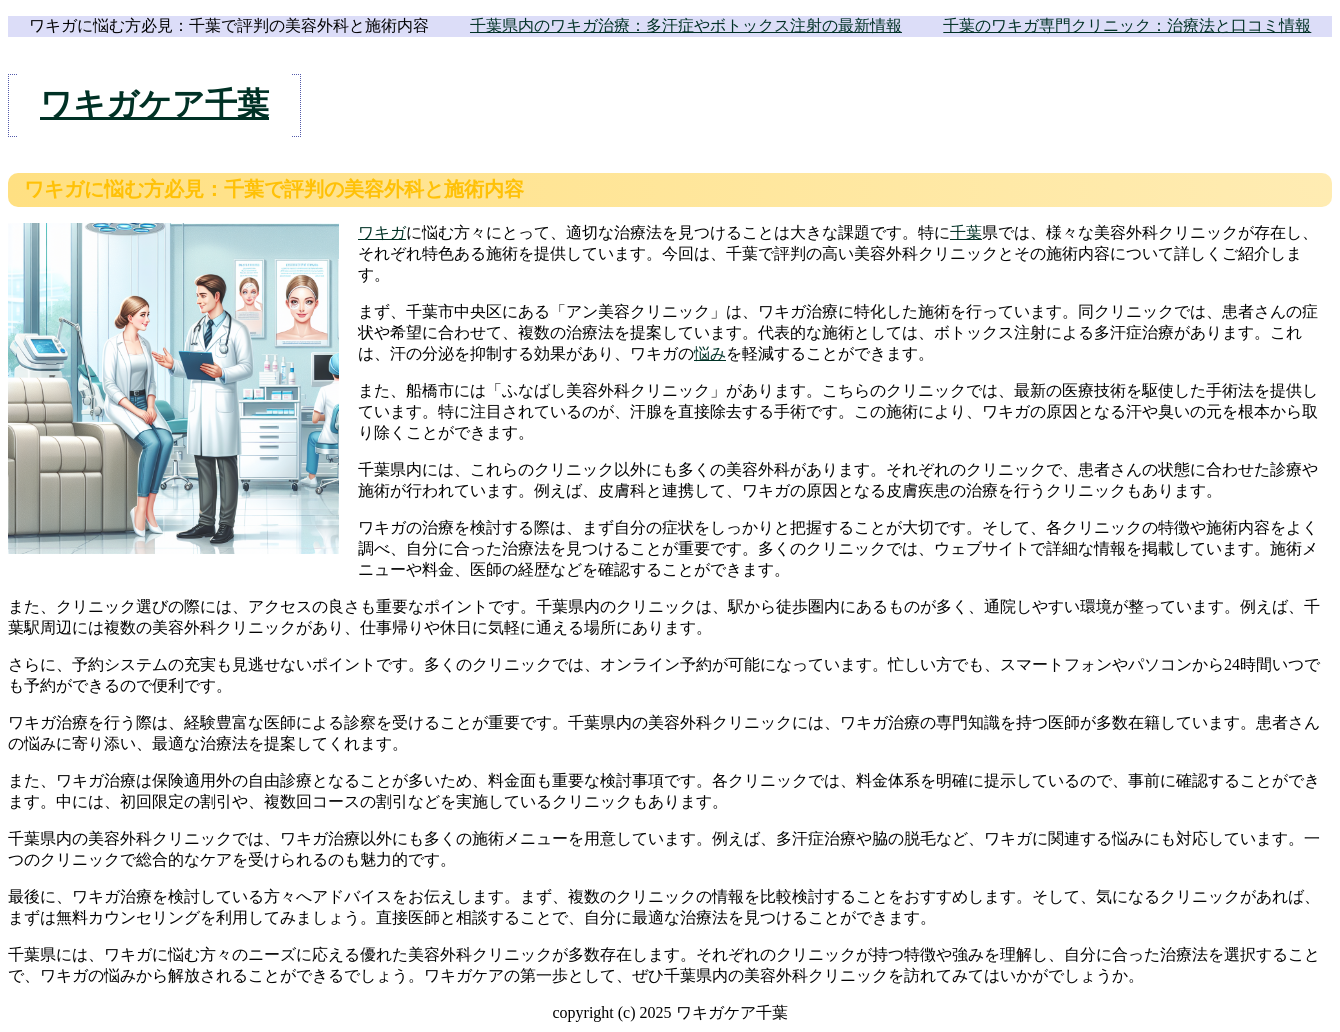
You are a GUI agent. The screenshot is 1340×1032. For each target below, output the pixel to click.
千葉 (966, 232)
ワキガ (382, 232)
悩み (710, 353)
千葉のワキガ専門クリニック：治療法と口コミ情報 (1127, 25)
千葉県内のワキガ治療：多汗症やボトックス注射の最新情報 (686, 25)
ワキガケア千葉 (154, 104)
